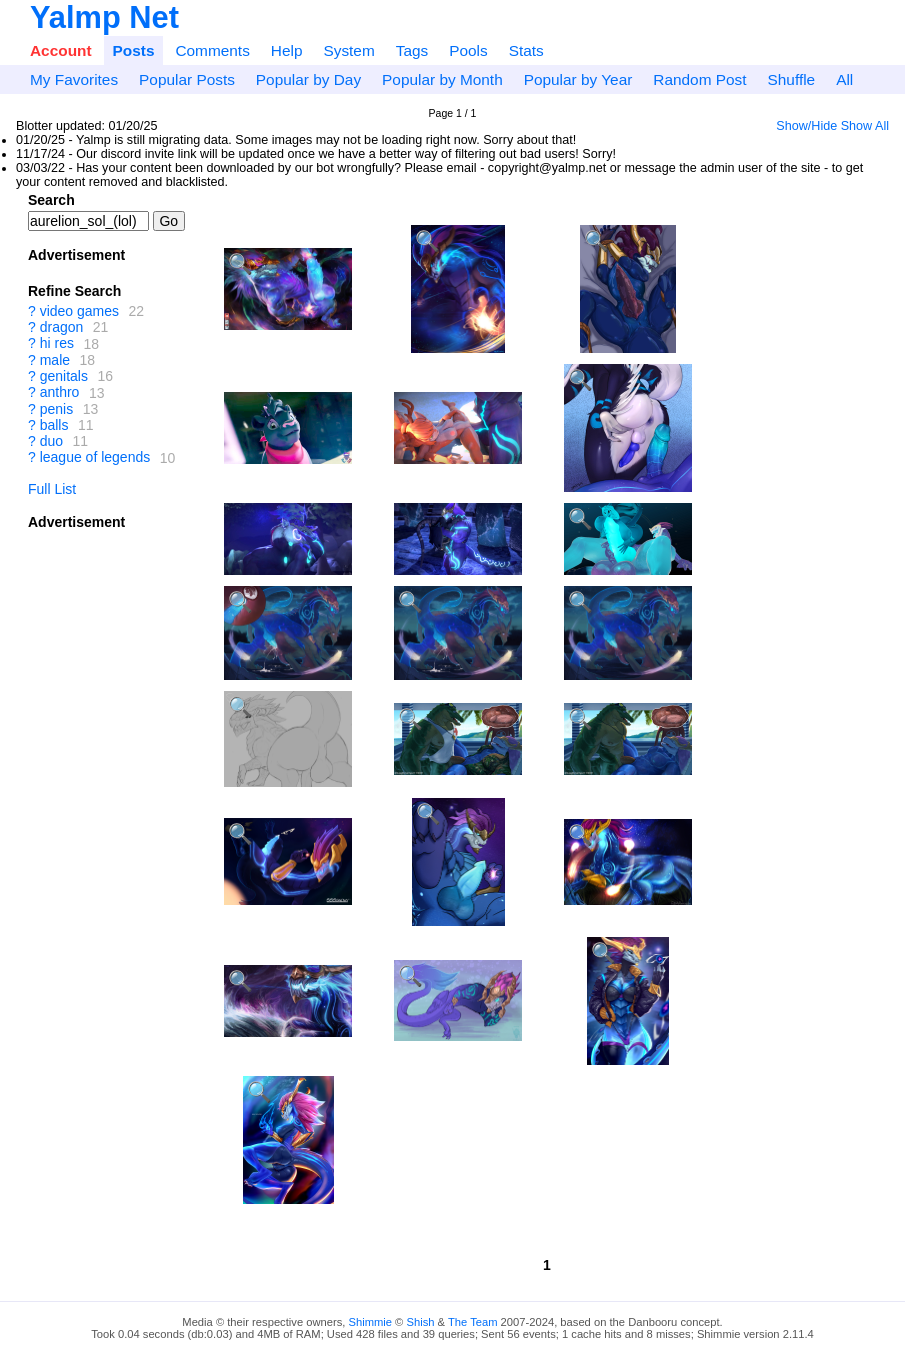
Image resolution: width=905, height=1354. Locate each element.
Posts (134, 50)
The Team (473, 1322)
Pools (468, 50)
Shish (420, 1322)
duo (51, 441)
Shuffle (792, 79)
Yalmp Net (104, 17)
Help (287, 50)
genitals (64, 376)
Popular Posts (187, 79)
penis (56, 409)
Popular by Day (308, 79)
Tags (412, 50)
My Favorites (74, 79)
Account (61, 50)
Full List (52, 489)
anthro (60, 393)
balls (54, 425)
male (55, 360)
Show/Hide (806, 126)
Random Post (699, 79)
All (844, 79)
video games (79, 311)
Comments (212, 50)
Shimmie (371, 1322)
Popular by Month (442, 79)
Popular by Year (578, 79)
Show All (865, 126)
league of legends (95, 458)
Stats (526, 50)
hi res (57, 344)
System (348, 50)
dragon (62, 327)
